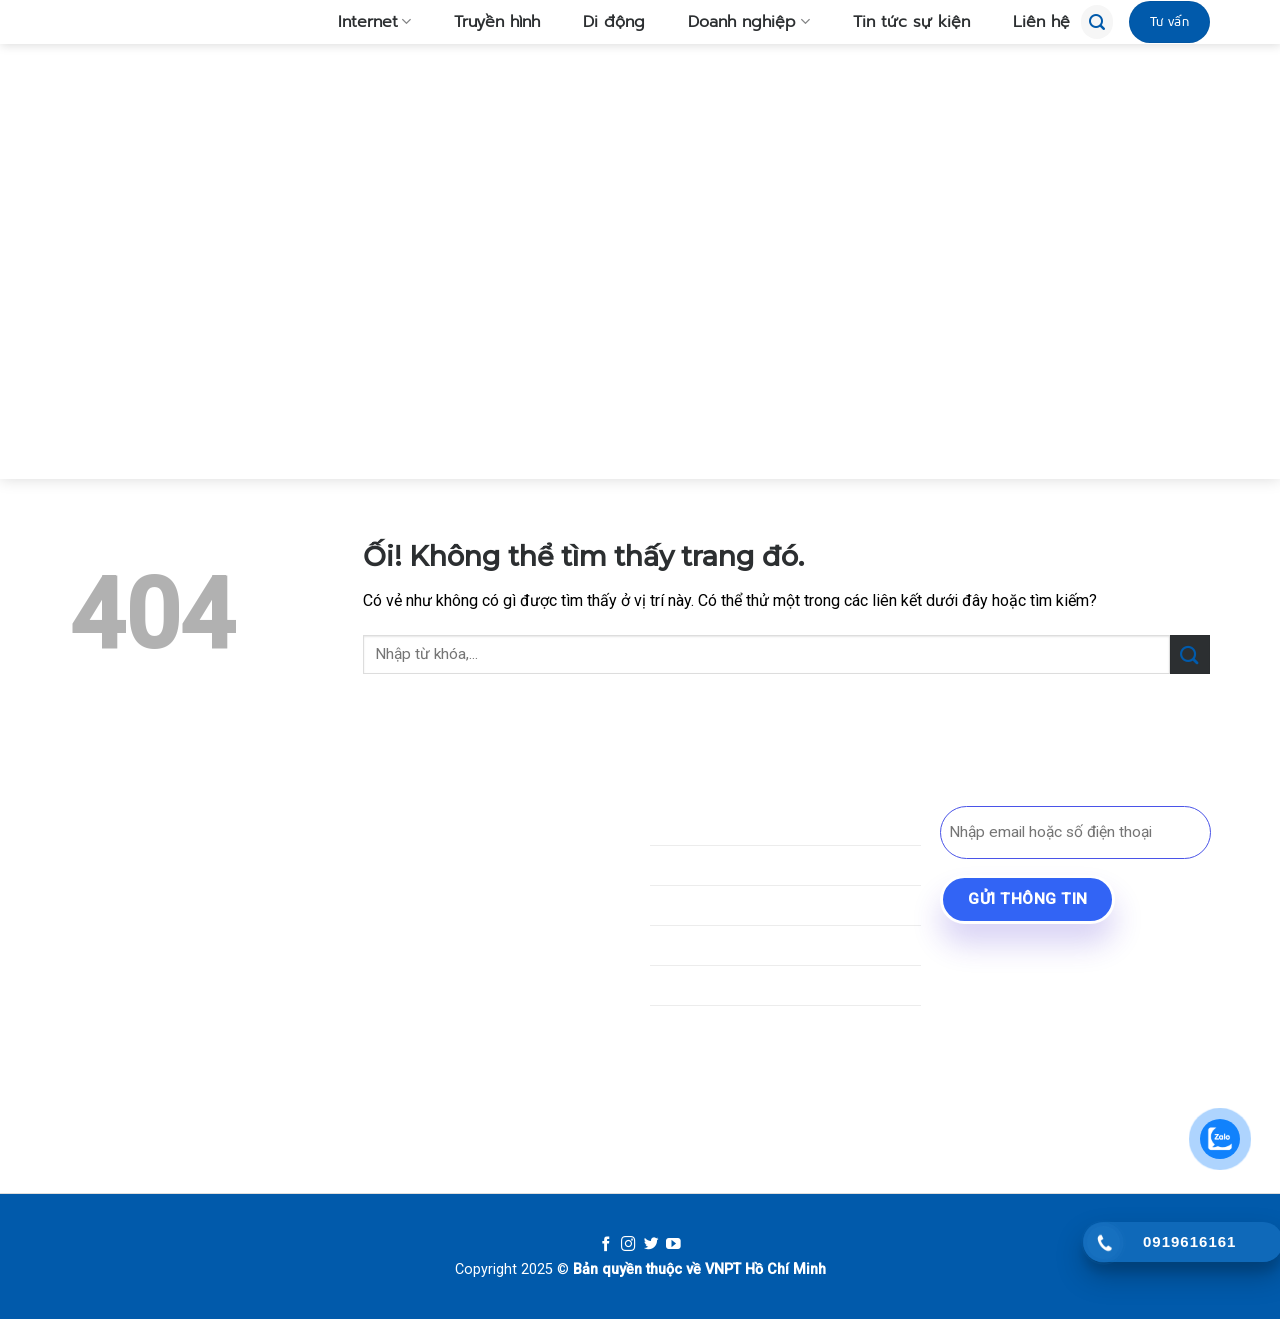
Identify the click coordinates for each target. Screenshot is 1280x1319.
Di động (602, 22)
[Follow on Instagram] (628, 1245)
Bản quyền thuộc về (637, 1269)
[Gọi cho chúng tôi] (229, 1028)
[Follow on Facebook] (606, 1245)
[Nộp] (1190, 654)
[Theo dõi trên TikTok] (121, 1028)
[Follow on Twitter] (651, 1245)
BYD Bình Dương (1018, 957)
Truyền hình (485, 22)
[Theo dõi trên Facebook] (85, 1028)
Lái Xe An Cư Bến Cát (1034, 992)
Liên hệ (1030, 22)
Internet (363, 22)
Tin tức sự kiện (900, 22)
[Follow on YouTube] (673, 1245)
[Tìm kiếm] (1097, 22)
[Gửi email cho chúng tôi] (193, 1028)
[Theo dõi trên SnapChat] (157, 1028)
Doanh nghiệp (737, 22)
